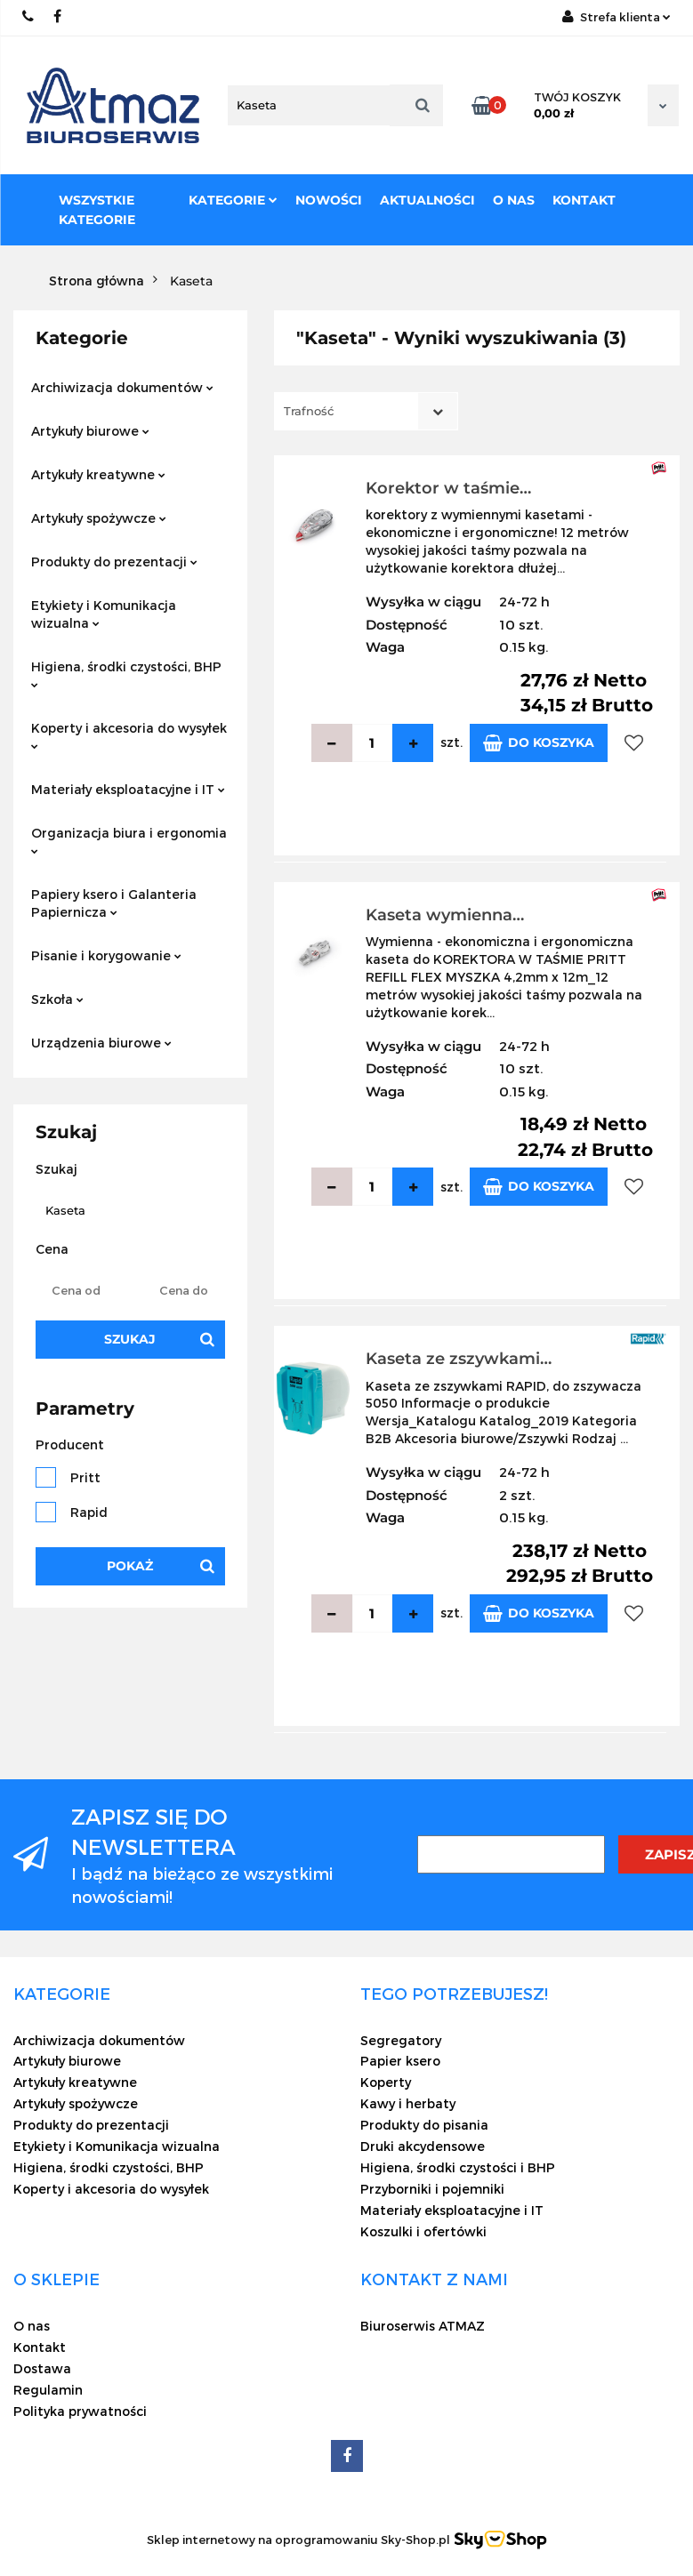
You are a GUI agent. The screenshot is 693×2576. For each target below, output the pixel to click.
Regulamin (48, 2389)
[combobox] (366, 411)
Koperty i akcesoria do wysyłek (129, 735)
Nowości (328, 200)
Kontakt (584, 200)
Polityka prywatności (80, 2411)
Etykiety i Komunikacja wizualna (103, 614)
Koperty (385, 2082)
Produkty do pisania (424, 2124)
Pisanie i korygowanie (106, 955)
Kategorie (233, 200)
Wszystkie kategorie (97, 210)
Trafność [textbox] (309, 411)
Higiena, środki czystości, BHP (126, 673)
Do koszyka (538, 742)
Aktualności (427, 200)
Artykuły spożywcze (98, 518)
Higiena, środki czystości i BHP (457, 2167)
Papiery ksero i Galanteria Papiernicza (114, 903)
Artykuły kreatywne (98, 474)
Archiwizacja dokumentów (122, 387)
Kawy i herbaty (407, 2103)
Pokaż (130, 1566)
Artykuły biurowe (90, 430)
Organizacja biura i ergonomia (129, 840)
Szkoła (57, 999)
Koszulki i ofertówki (423, 2231)
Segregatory (400, 2040)
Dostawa (42, 2368)
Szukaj (130, 1339)
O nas (514, 200)
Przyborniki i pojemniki (432, 2188)
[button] (61, 1993)
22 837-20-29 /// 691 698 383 (29, 16)
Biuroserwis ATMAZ (422, 2325)
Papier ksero (400, 2060)
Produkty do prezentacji (114, 561)
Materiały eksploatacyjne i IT (128, 789)
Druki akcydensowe (422, 2146)
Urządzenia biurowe (101, 1042)
